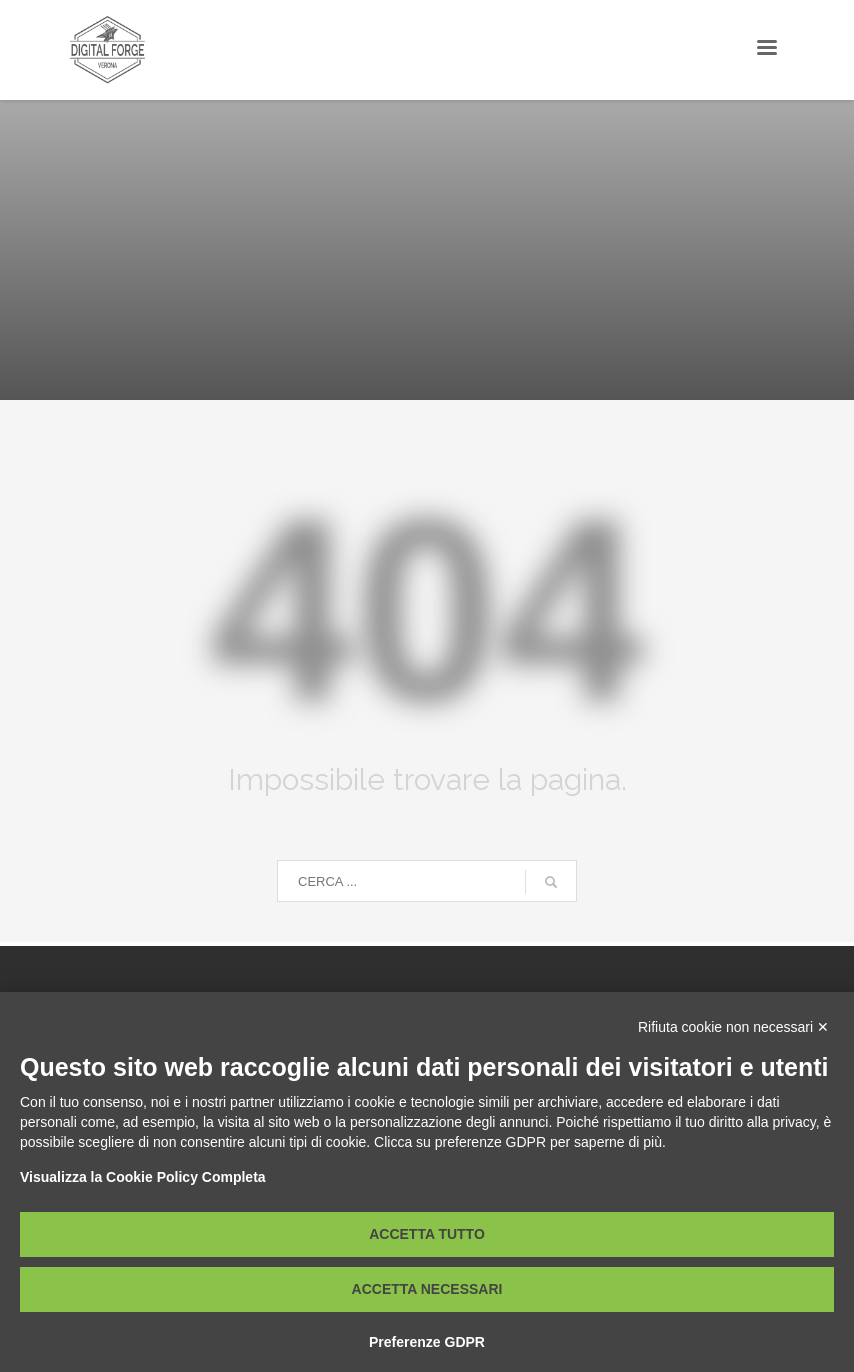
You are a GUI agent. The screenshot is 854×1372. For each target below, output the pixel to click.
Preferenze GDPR (427, 1342)
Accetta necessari (427, 1289)
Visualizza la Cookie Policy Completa (143, 1177)
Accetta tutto (427, 1234)
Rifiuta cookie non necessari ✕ (733, 1027)
